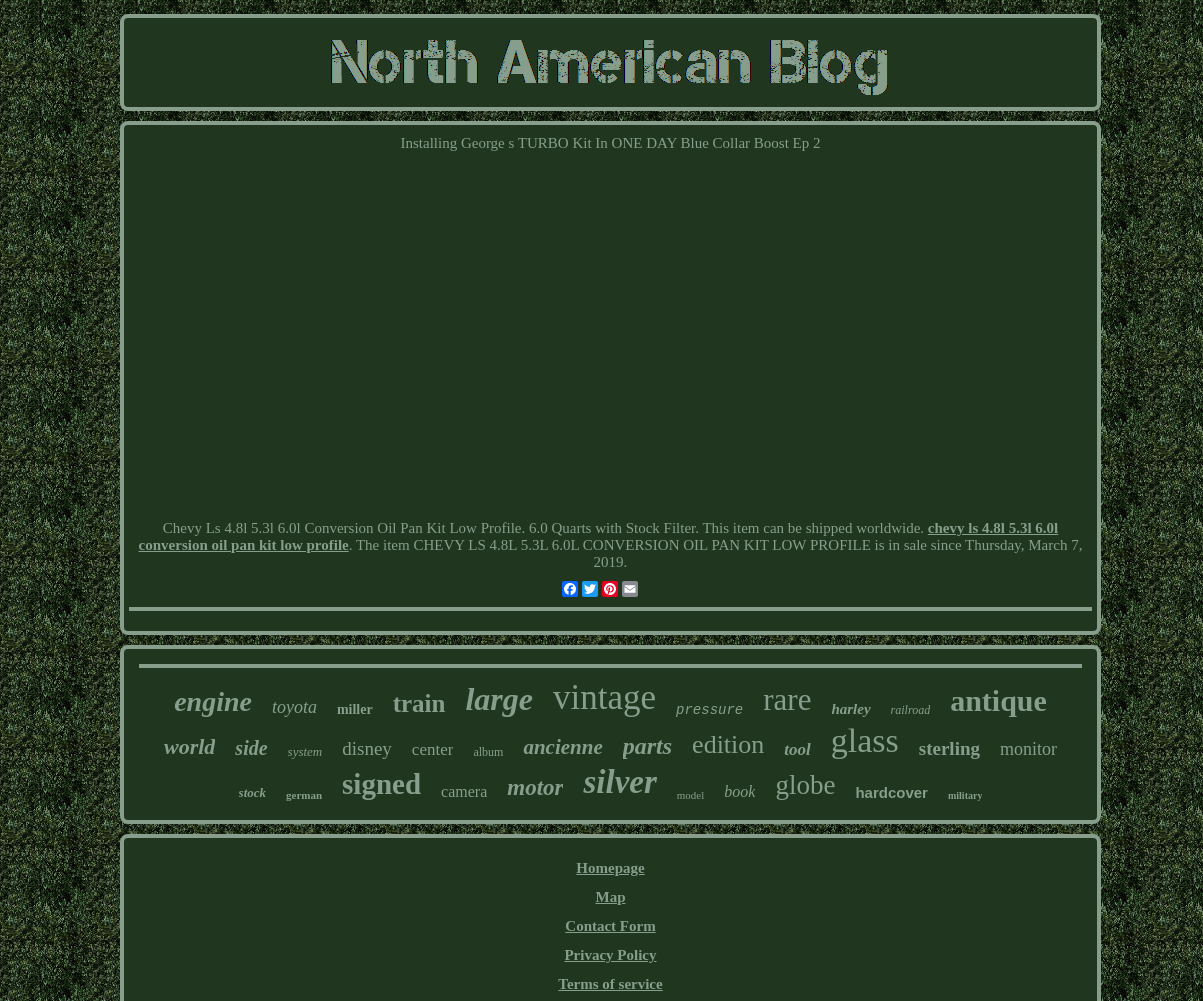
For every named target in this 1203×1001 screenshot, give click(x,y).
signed (381, 784)
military (965, 795)
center (433, 749)
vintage (604, 697)
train (419, 703)
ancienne (562, 747)
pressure (709, 710)
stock (252, 792)
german (304, 795)
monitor (1028, 749)
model (691, 795)
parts (647, 746)
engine (213, 701)
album (488, 752)
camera (464, 791)
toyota (294, 707)
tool (797, 749)
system (305, 751)
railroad (911, 710)
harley (850, 709)
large (499, 699)
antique (998, 700)
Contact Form (610, 926)
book (739, 791)
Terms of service (610, 984)
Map (610, 897)
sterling (949, 748)
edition (728, 744)
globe (805, 785)
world (189, 746)
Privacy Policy (610, 955)
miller (355, 709)
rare (787, 699)
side (251, 748)
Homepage (610, 868)
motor (535, 787)
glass (865, 740)
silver (619, 782)
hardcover (891, 792)
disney (367, 748)
